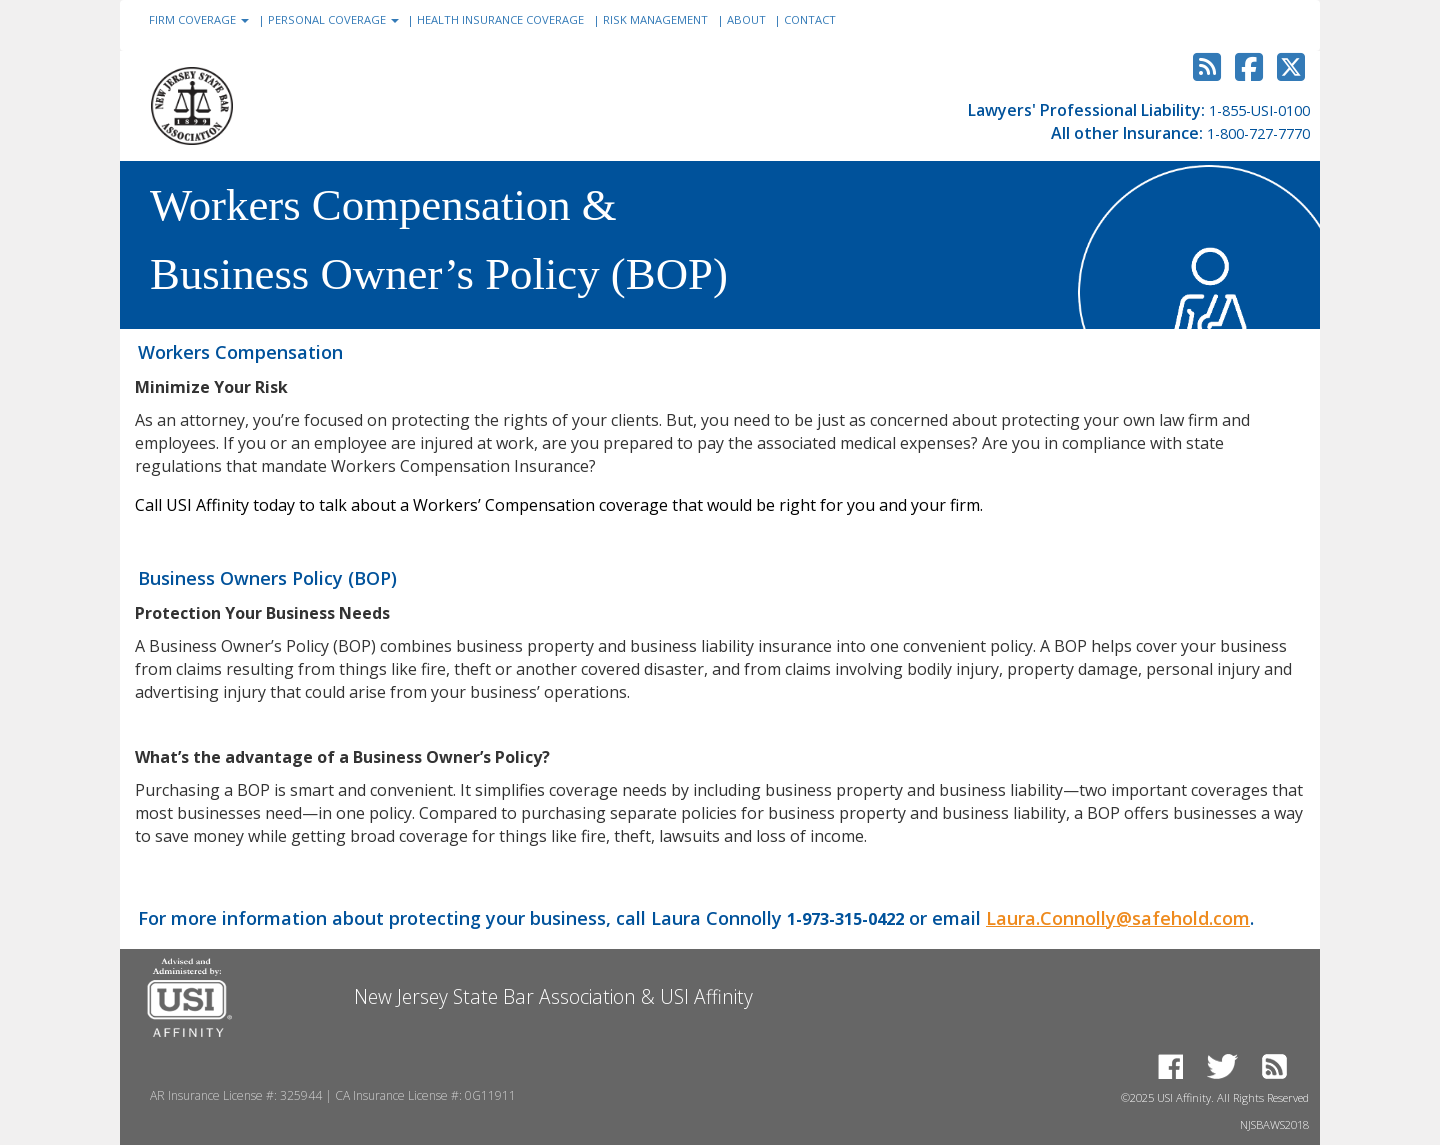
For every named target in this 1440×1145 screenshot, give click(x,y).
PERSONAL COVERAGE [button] (341, 18)
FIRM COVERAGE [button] (207, 18)
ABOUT (754, 19)
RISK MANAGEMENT (663, 19)
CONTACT (810, 19)
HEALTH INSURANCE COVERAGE (508, 19)
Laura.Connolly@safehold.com (1118, 918)
